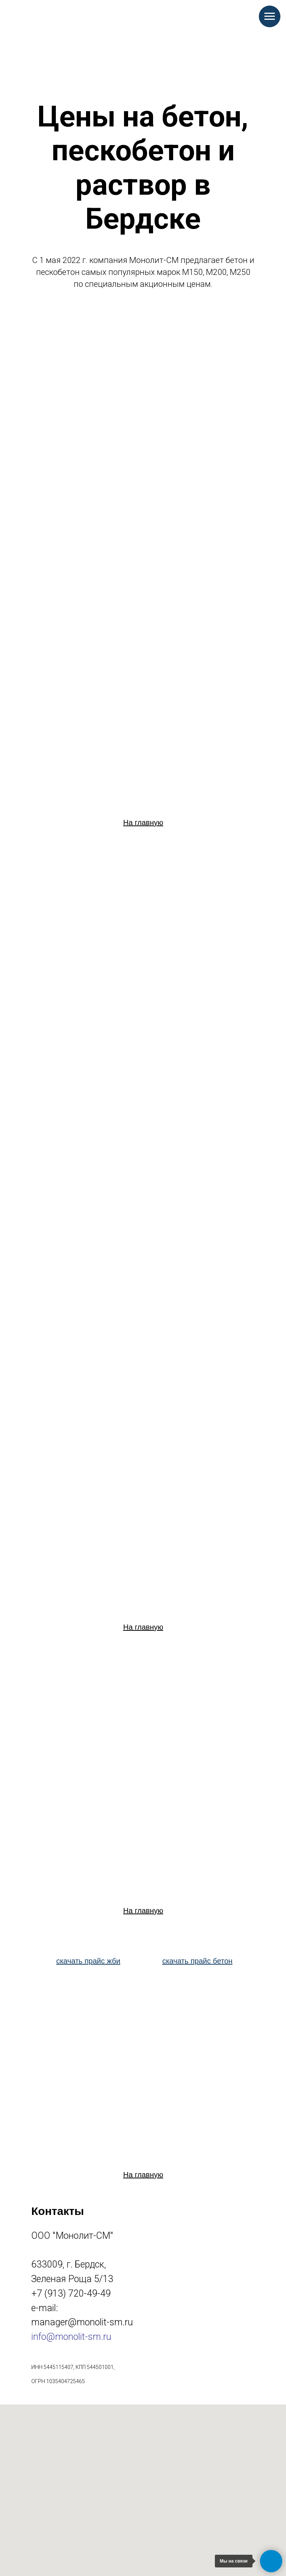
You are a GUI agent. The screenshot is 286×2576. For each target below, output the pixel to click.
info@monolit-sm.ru (71, 2336)
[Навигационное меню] (269, 16)
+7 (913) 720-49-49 (71, 2293)
